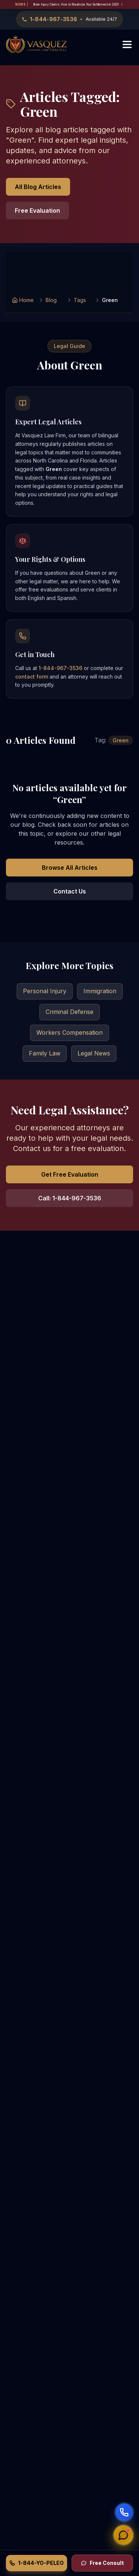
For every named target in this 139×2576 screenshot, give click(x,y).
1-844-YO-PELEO (36, 2563)
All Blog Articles (38, 186)
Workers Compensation (69, 1032)
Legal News (93, 1053)
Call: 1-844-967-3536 (69, 1198)
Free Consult (102, 2563)
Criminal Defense (69, 1011)
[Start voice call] (124, 2512)
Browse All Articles (69, 867)
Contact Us (69, 891)
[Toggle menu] (127, 44)
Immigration (99, 991)
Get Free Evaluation (69, 1174)
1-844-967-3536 (60, 668)
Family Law (44, 1053)
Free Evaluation (37, 210)
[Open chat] (123, 2536)
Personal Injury (44, 991)
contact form (31, 676)
